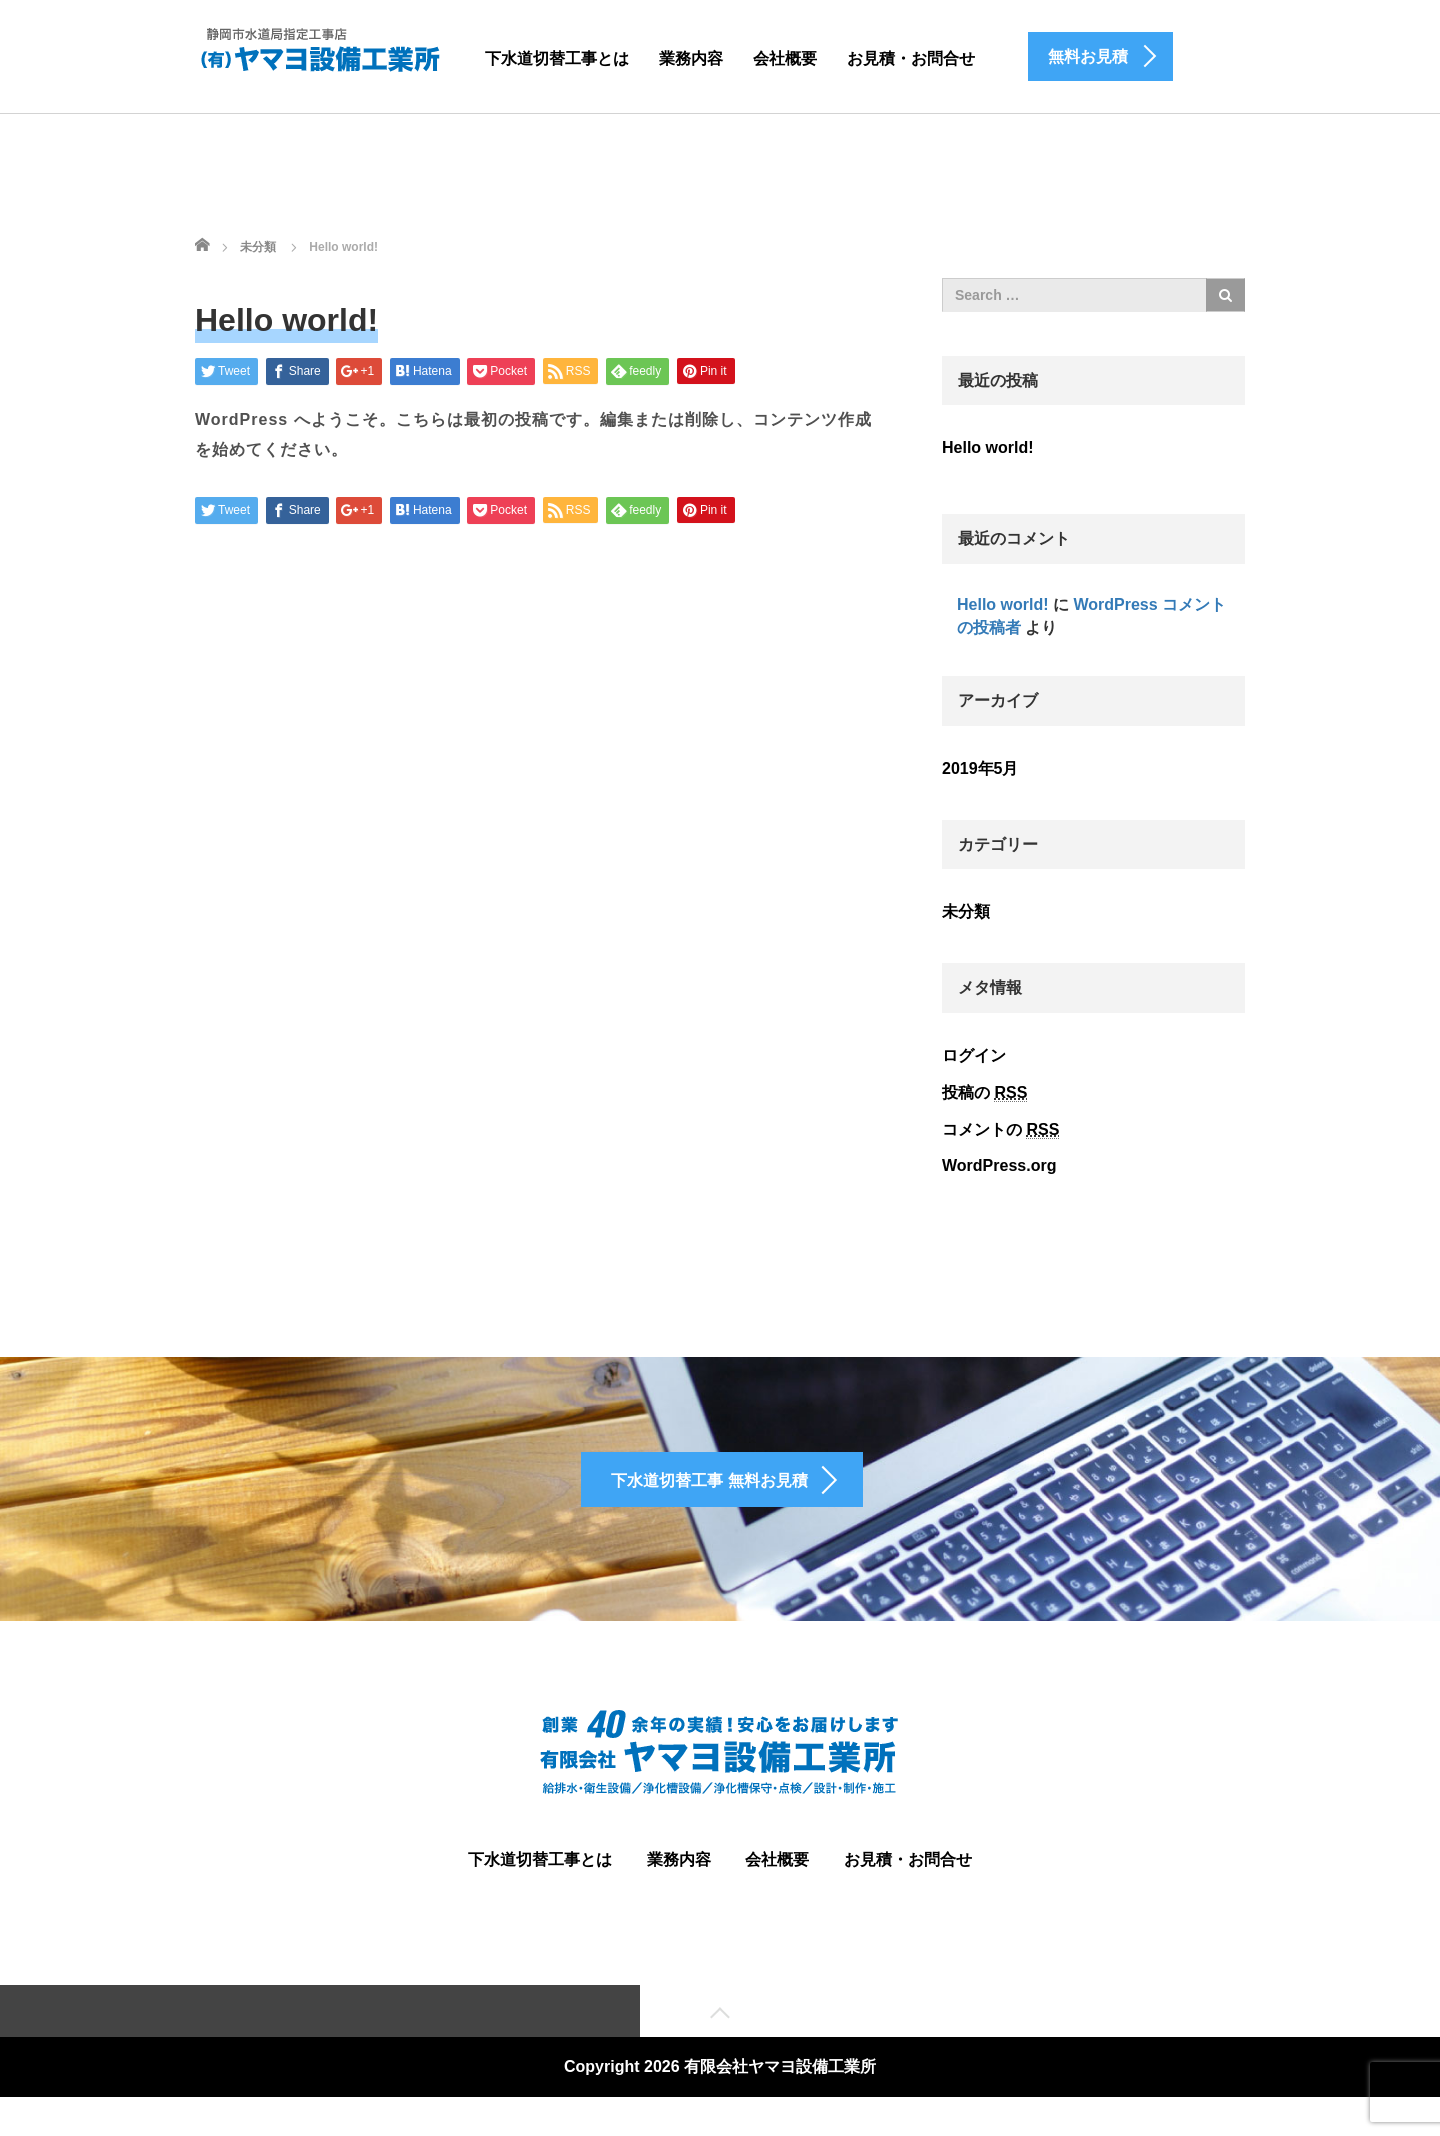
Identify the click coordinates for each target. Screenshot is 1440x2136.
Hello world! (988, 447)
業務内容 (691, 58)
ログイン (974, 1055)
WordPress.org (999, 1165)
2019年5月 (980, 768)
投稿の (984, 1093)
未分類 (966, 911)
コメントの (1000, 1130)
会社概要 (785, 58)
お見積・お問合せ (911, 58)
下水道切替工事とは (557, 58)
